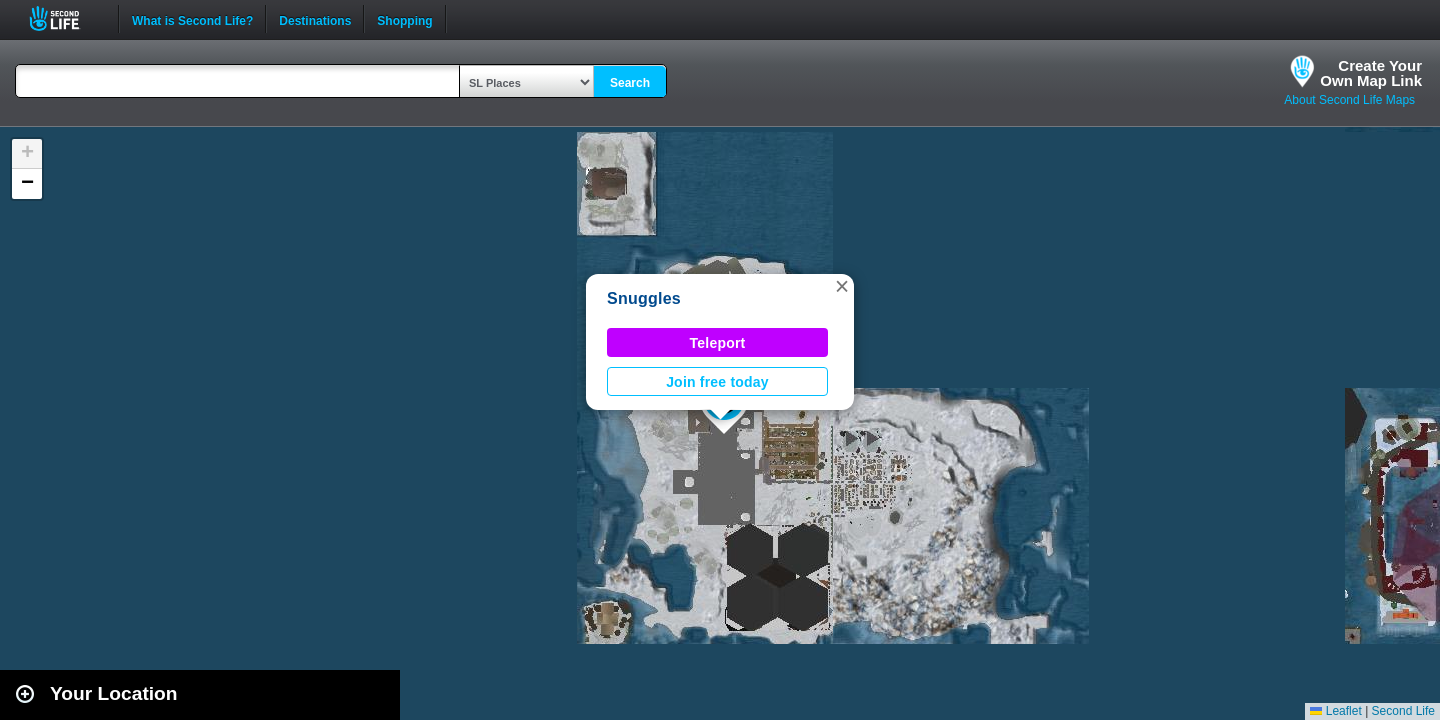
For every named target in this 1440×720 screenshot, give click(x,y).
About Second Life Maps (1349, 100)
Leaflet (1335, 711)
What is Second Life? (192, 19)
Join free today (717, 382)
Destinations (315, 19)
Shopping (404, 19)
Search (630, 83)
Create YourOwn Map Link (1371, 73)
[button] (842, 286)
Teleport (718, 343)
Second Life (65, 18)
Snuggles (644, 298)
